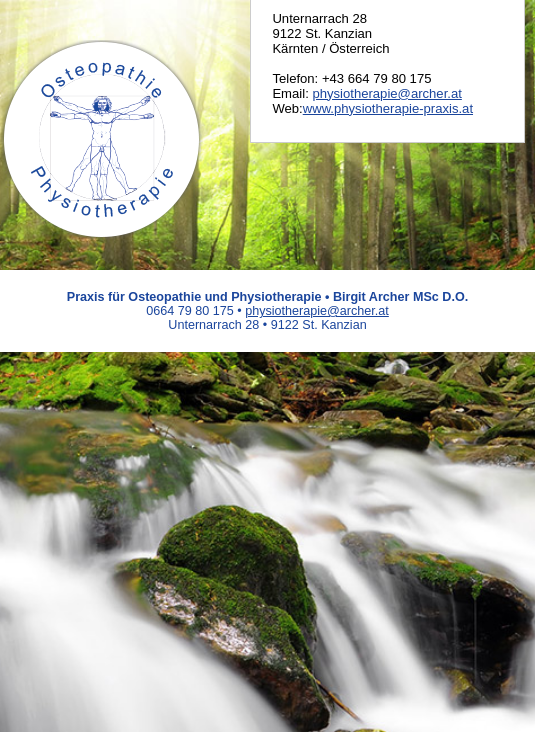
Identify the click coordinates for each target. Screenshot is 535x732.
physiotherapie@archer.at (386, 93)
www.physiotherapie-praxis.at (388, 108)
